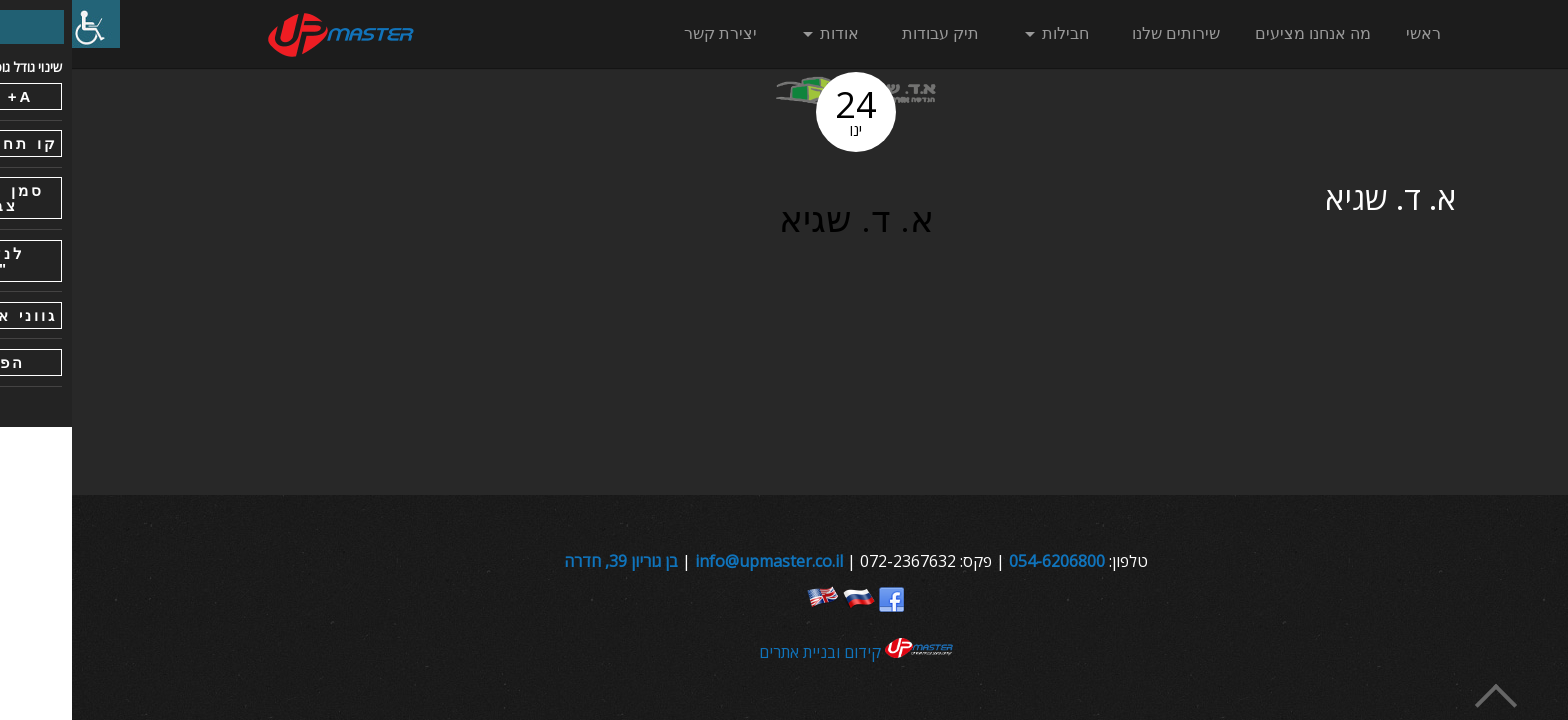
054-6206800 (985, 561)
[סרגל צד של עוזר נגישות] (24, 24)
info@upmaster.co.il (697, 561)
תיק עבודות (868, 33)
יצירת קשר (648, 33)
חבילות (993, 33)
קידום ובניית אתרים (784, 652)
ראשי (1351, 33)
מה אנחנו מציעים (1241, 33)
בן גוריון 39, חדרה (549, 561)
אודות (767, 33)
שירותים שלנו (1104, 33)
